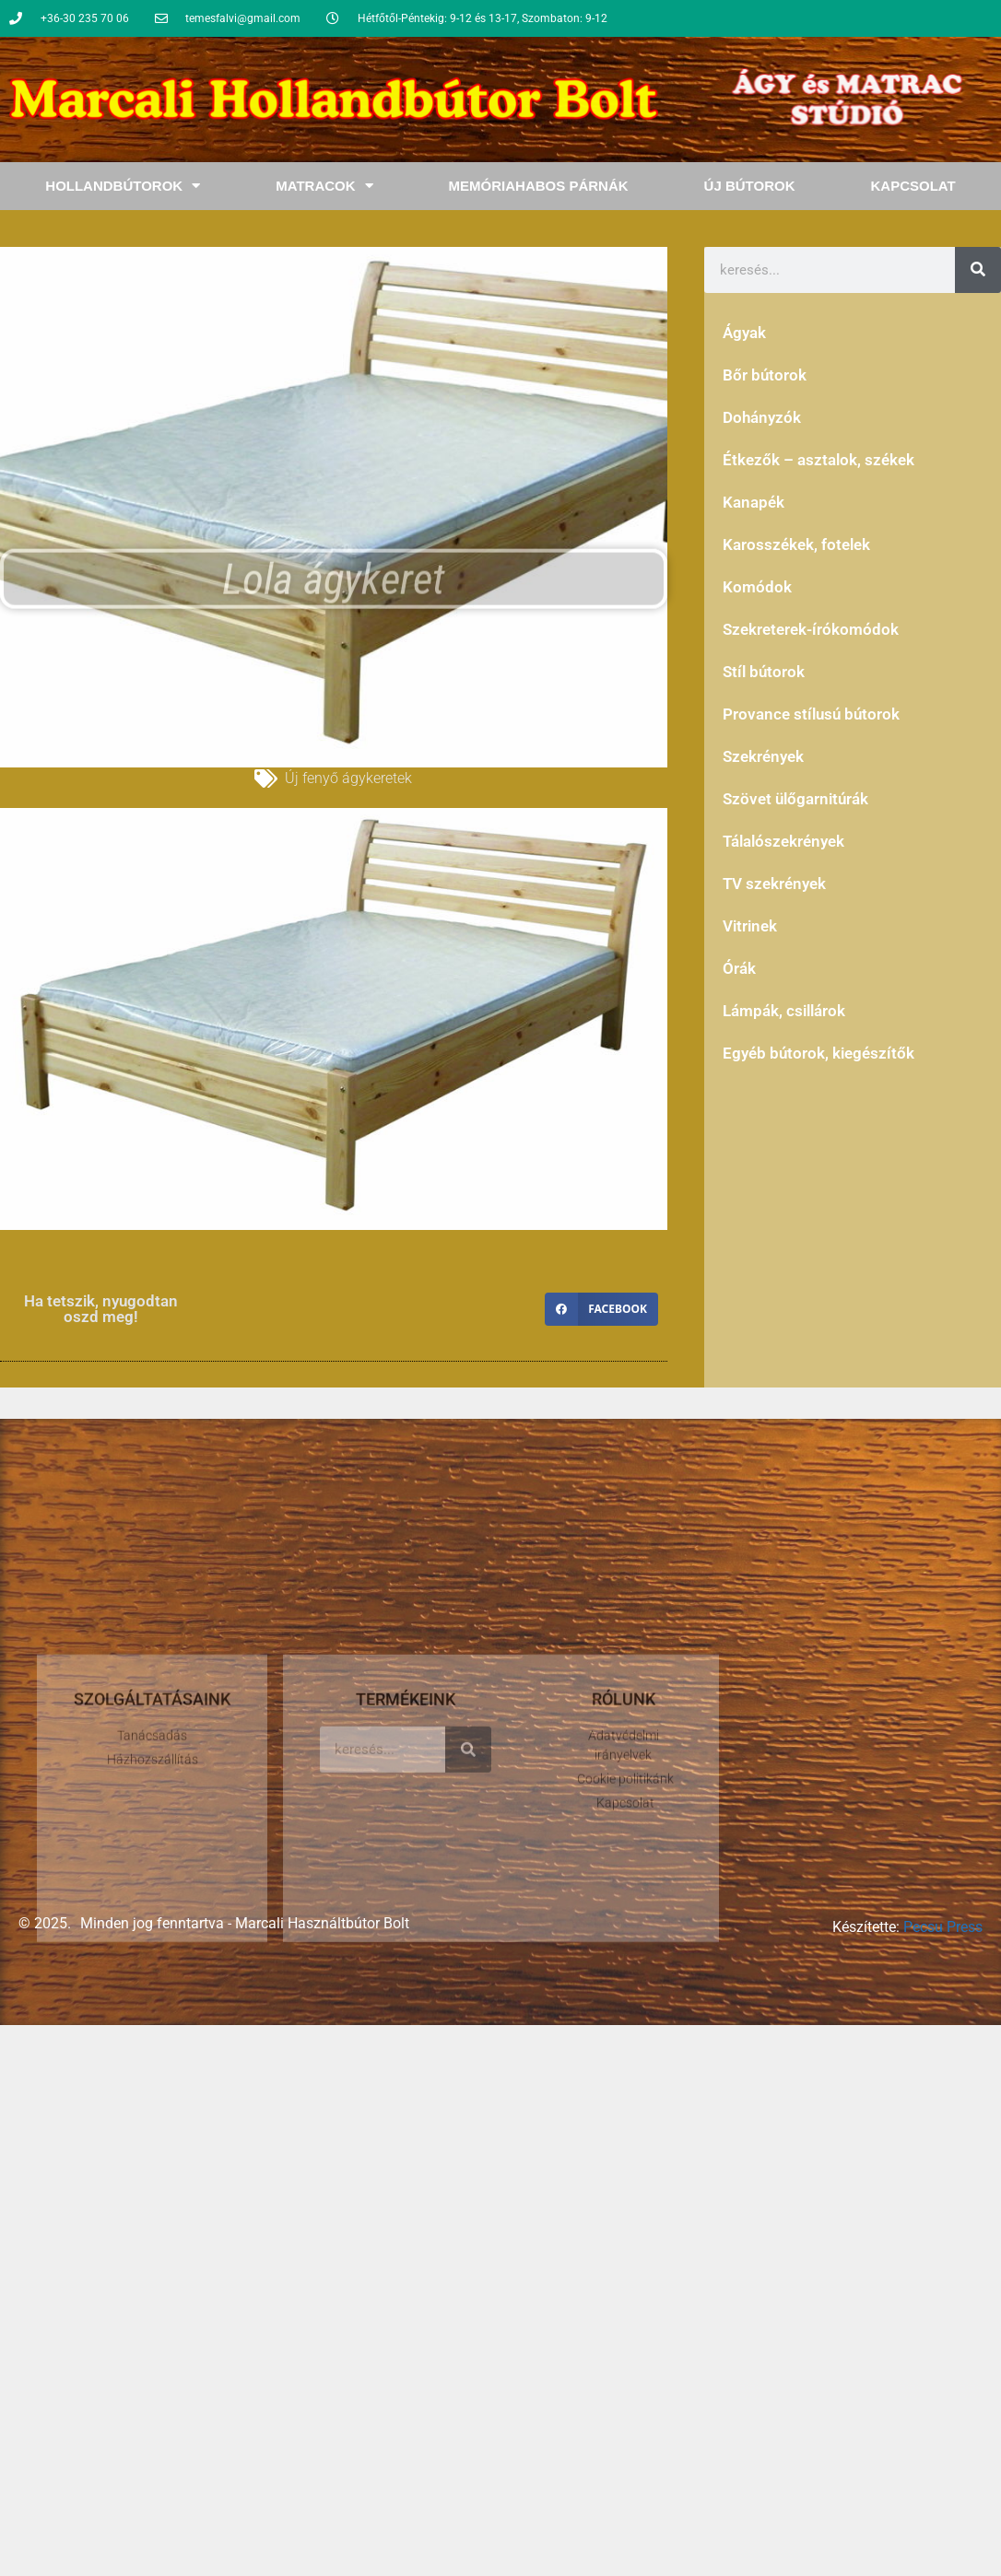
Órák (739, 968)
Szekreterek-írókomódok (811, 629)
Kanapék (753, 502)
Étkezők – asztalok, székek (818, 460)
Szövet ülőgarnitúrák (795, 799)
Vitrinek (750, 926)
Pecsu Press (943, 1927)
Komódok (757, 587)
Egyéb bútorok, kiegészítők (818, 1053)
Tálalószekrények (783, 841)
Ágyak (744, 332)
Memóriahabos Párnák (539, 185)
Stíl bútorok (764, 671)
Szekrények (763, 756)
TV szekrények (774, 883)
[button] (601, 1309)
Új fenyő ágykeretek (348, 778)
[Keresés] (978, 270)
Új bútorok (749, 185)
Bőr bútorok (765, 375)
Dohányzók (762, 417)
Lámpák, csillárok (784, 1010)
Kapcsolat (912, 185)
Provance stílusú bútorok (811, 714)
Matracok (324, 186)
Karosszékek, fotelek (796, 544)
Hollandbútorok (122, 186)
